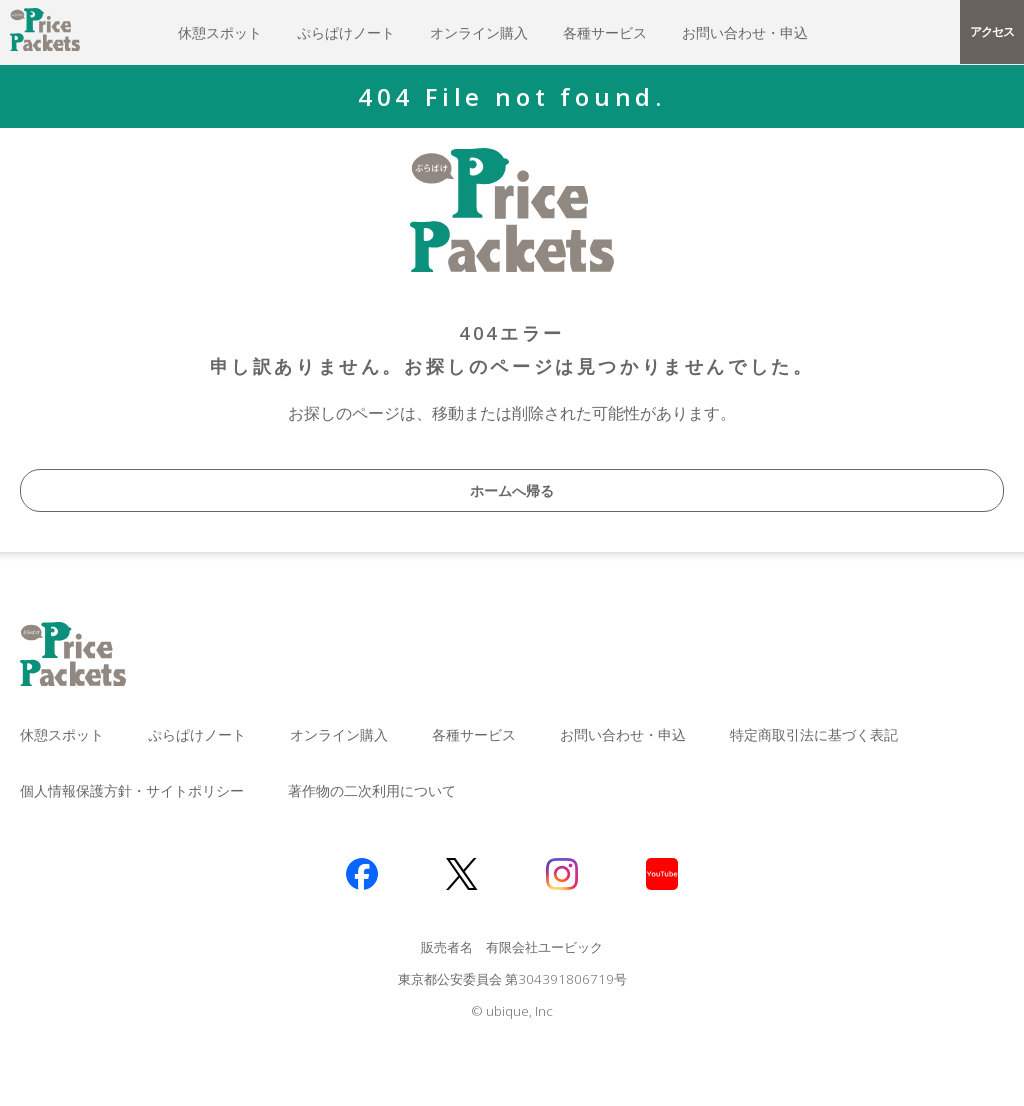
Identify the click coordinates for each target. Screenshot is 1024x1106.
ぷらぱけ (346, 32)
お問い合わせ (745, 32)
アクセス (991, 31)
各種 (605, 32)
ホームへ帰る (512, 490)
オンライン (479, 32)
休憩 (220, 32)
